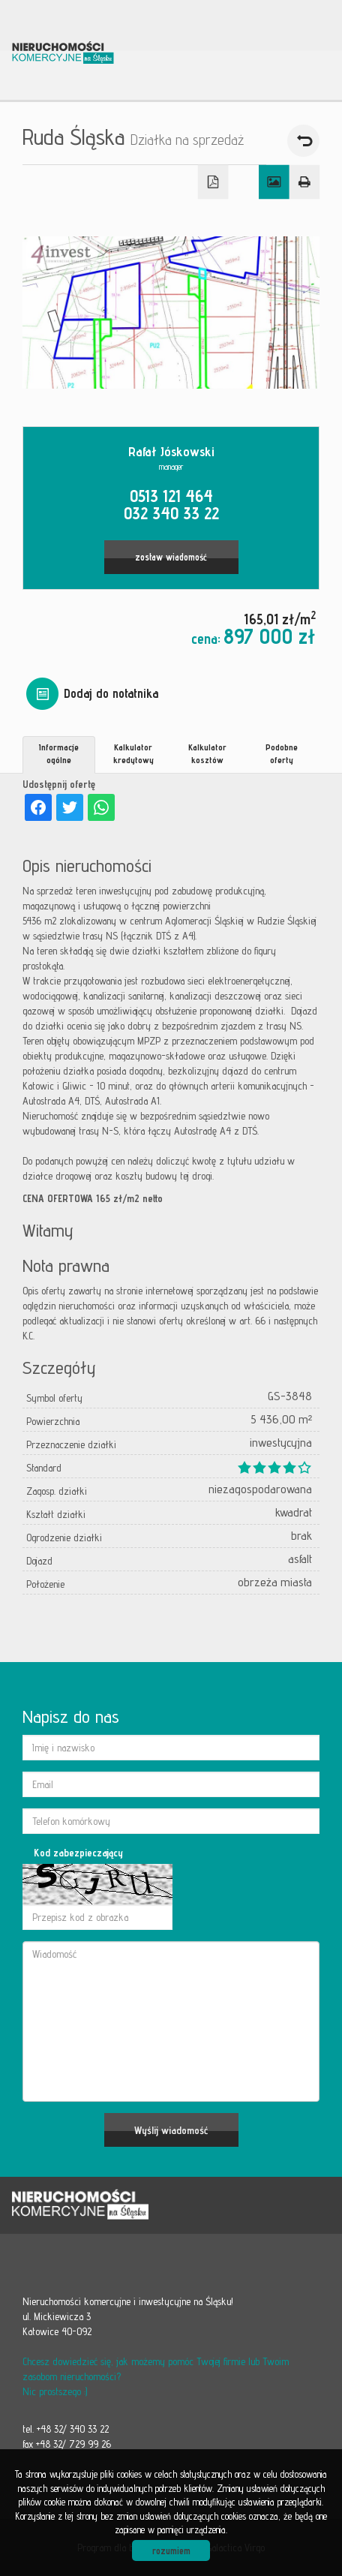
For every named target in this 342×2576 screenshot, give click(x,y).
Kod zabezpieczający (78, 1853)
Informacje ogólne (59, 753)
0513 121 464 (171, 495)
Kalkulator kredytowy (133, 753)
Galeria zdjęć (274, 182)
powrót (303, 141)
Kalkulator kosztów (207, 753)
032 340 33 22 (171, 513)
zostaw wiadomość (171, 557)
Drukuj (305, 182)
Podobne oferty (282, 753)
